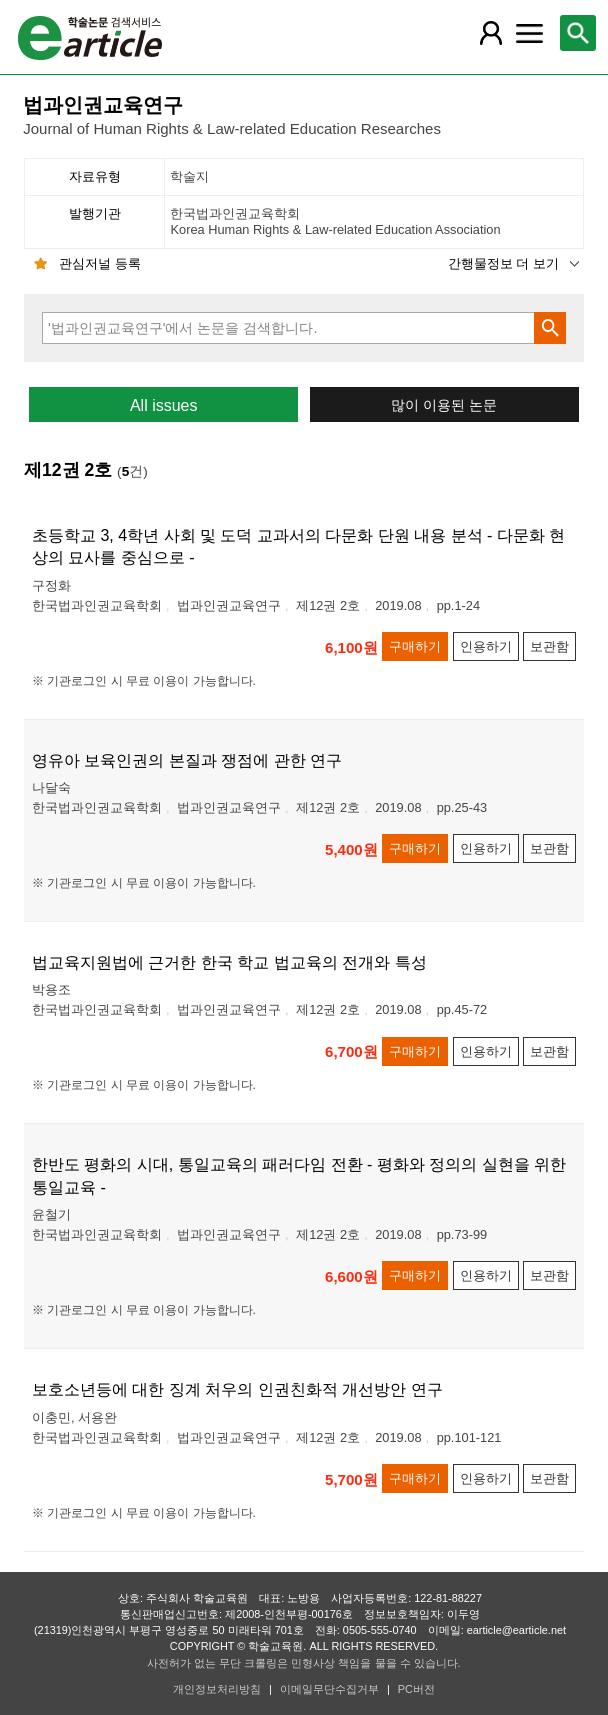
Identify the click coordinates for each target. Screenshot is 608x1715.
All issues (164, 405)
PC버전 (416, 1689)
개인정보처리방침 (217, 1689)
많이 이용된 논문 (444, 405)
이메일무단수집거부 (329, 1689)
